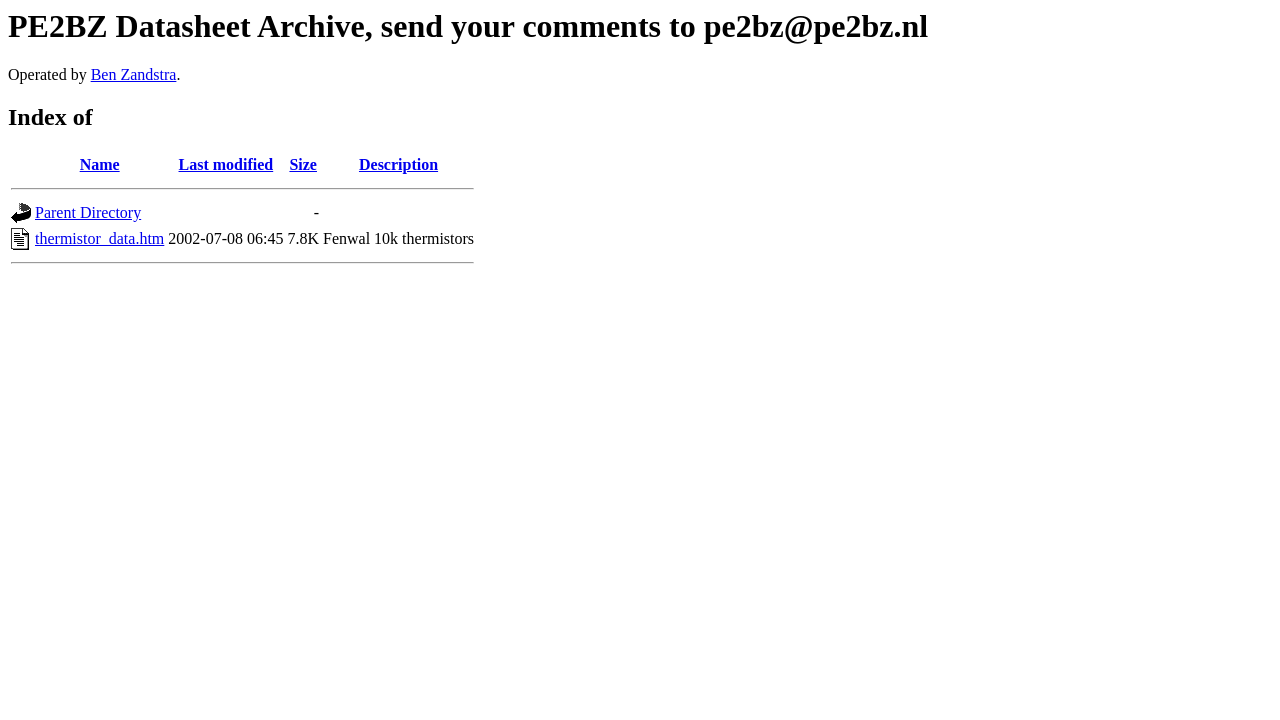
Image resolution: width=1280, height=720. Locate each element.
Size (303, 164)
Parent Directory (88, 212)
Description (398, 164)
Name (100, 164)
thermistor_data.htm (99, 238)
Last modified (226, 164)
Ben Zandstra (134, 74)
